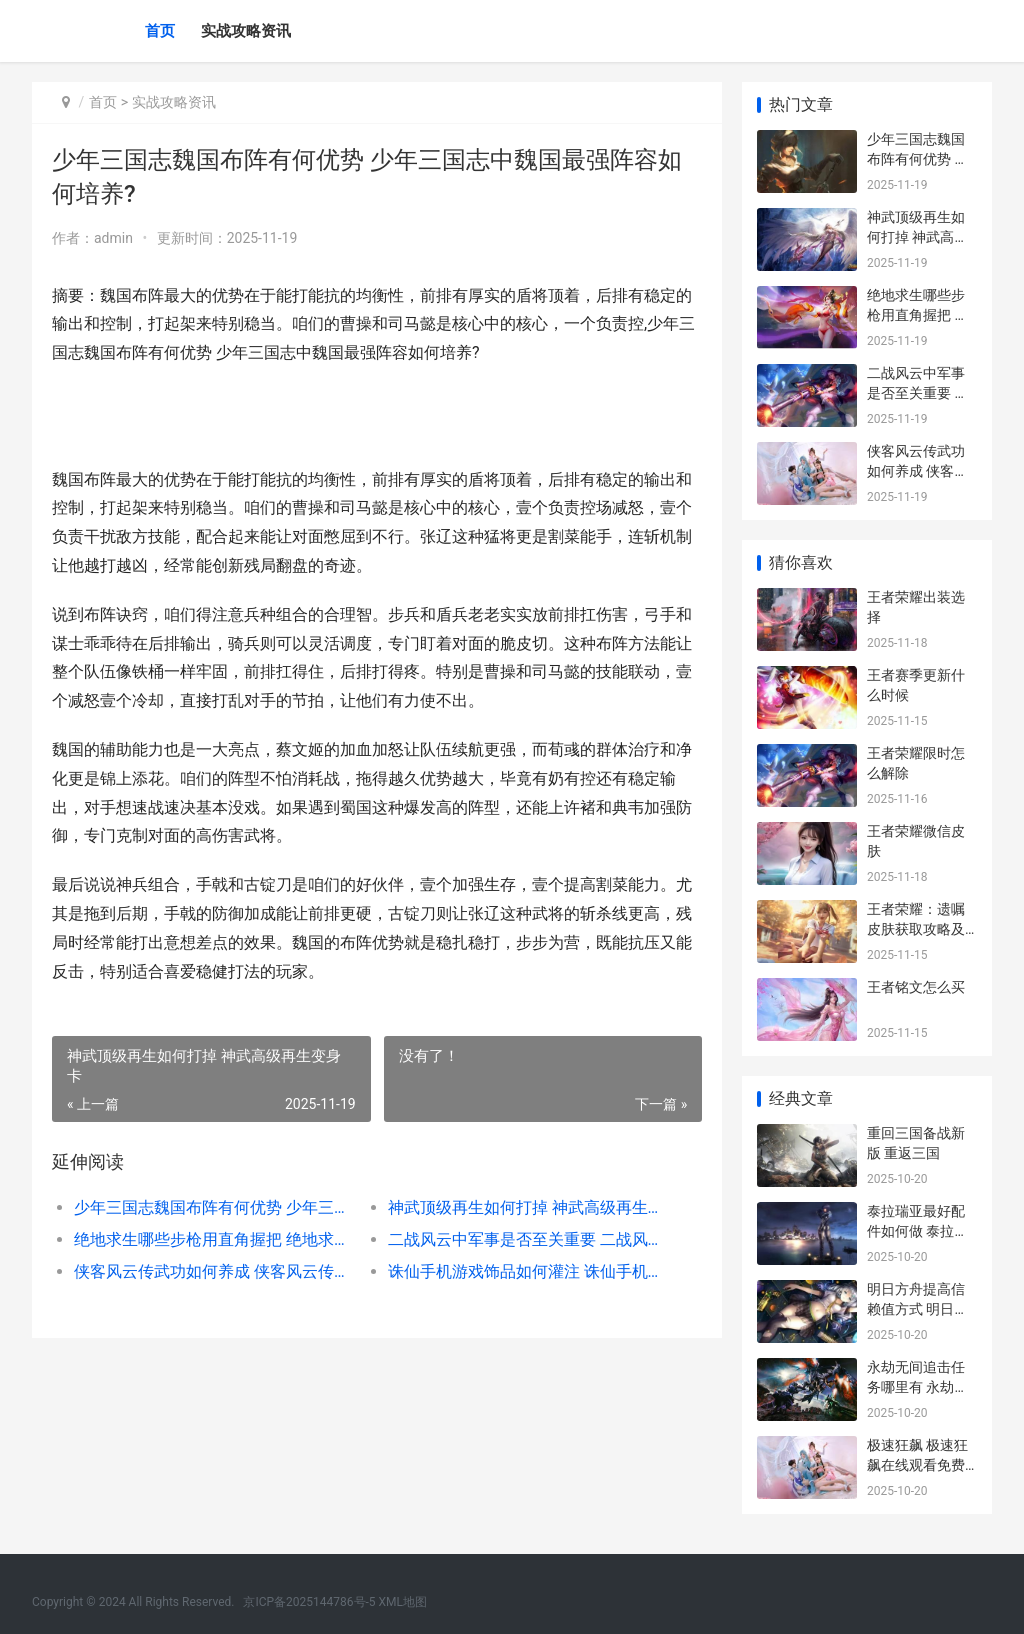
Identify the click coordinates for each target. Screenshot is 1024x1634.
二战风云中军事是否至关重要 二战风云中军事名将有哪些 (528, 1239)
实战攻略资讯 (246, 31)
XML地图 (403, 1602)
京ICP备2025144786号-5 (310, 1602)
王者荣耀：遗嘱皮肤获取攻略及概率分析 (916, 928)
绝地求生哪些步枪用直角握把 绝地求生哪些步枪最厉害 (215, 1239)
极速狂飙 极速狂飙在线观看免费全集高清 (917, 1464)
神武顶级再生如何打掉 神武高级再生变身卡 (528, 1207)
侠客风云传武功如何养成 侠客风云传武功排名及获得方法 (215, 1271)
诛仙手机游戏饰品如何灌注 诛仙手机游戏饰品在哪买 (528, 1271)
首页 (160, 31)
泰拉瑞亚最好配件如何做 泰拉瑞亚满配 (917, 1230)
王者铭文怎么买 (916, 987)
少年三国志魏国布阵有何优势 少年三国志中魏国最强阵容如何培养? (215, 1207)
